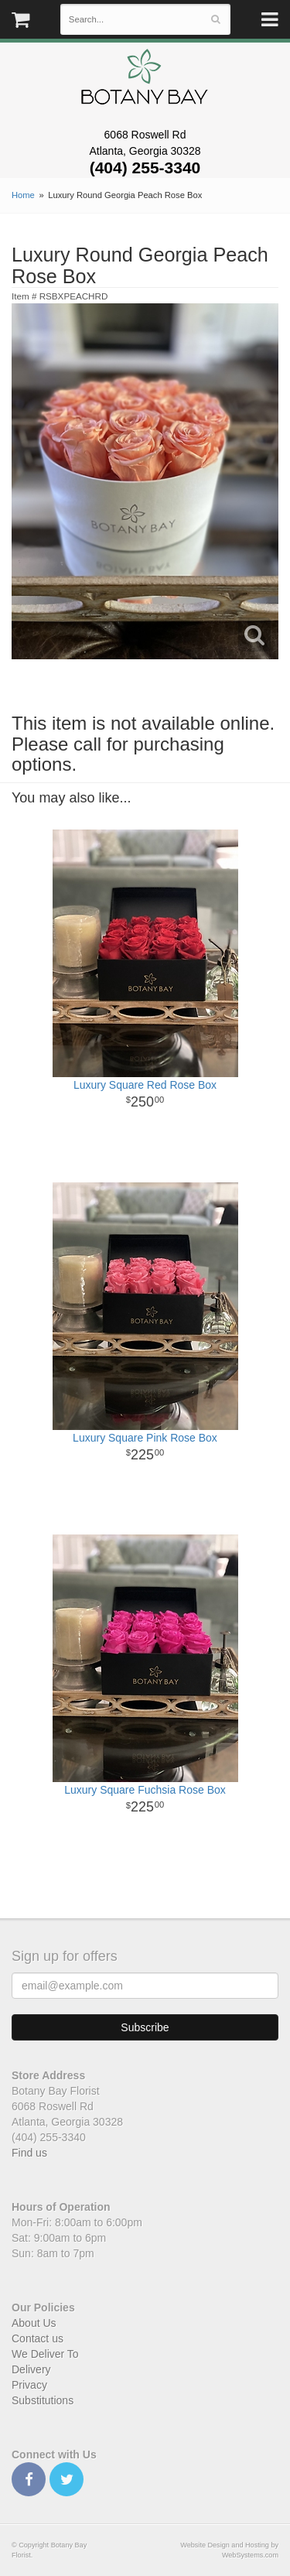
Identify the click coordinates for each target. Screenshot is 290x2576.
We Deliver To (45, 2354)
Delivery (31, 2369)
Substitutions (42, 2400)
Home (23, 195)
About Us (34, 2323)
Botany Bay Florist (145, 81)
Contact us (37, 2338)
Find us (29, 2153)
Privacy (29, 2385)
